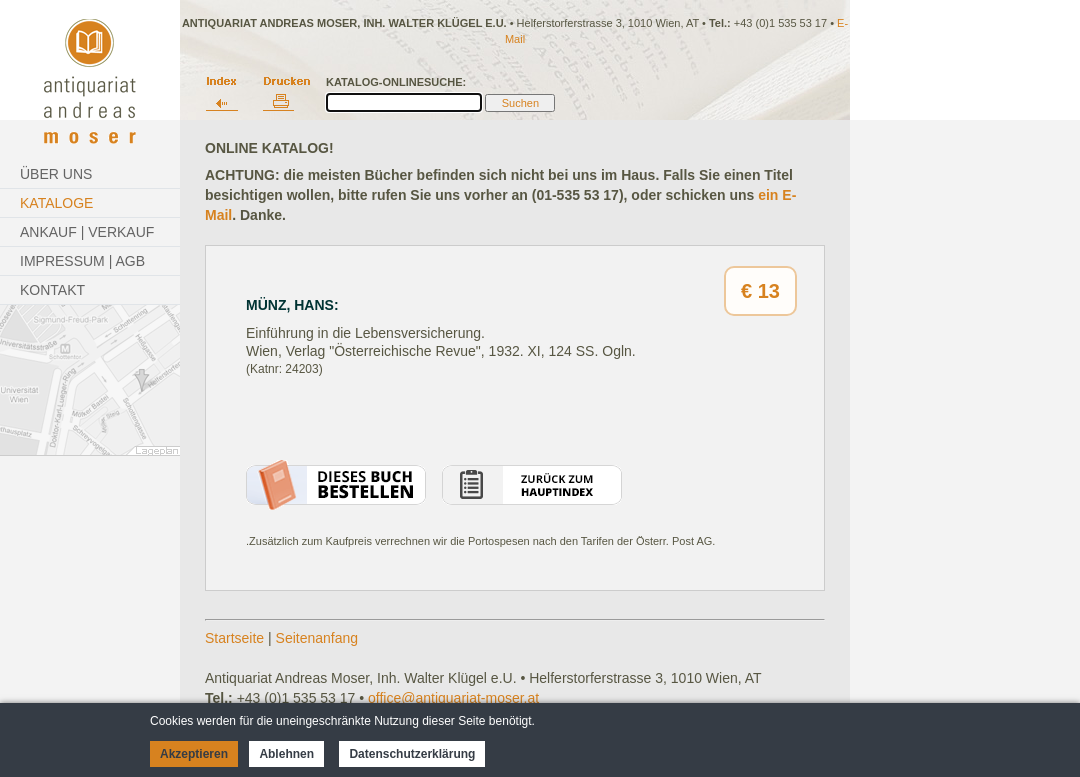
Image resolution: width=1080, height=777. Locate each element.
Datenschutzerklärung (412, 754)
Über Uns (56, 174)
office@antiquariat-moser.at (453, 698)
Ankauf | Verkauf (87, 232)
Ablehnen (286, 754)
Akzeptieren (194, 754)
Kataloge (56, 203)
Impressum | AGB (82, 261)
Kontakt (52, 290)
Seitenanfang (317, 638)
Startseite (234, 638)
